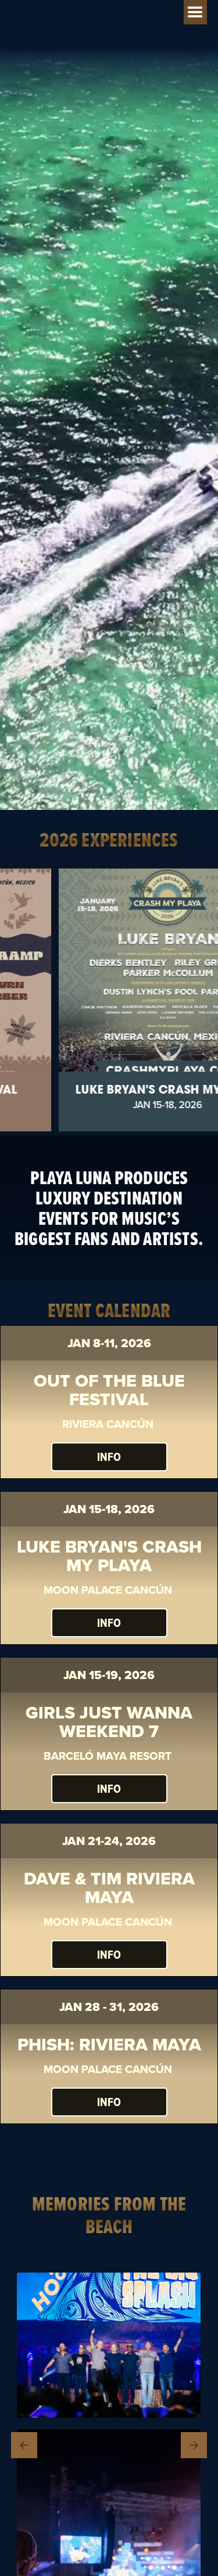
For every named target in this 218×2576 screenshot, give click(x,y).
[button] (195, 12)
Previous (26, 2445)
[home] (75, 6)
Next (194, 2445)
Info (109, 1788)
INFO (109, 1457)
